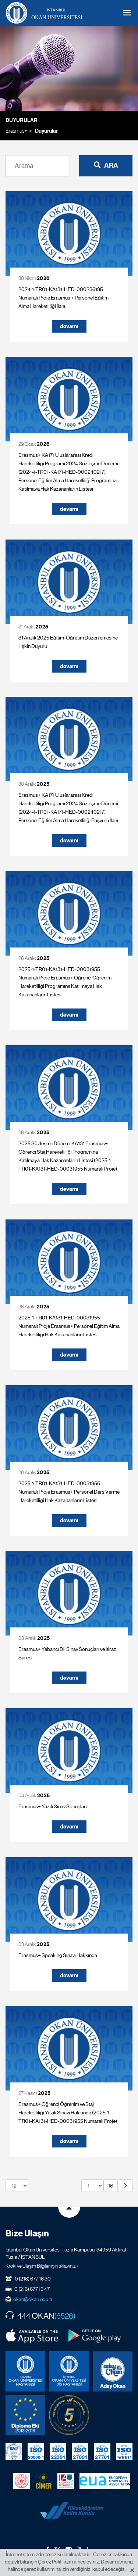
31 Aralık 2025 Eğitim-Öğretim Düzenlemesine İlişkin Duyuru (68, 642)
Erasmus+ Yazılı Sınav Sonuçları (52, 1806)
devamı (69, 326)
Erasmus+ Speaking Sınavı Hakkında (57, 1955)
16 (110, 2186)
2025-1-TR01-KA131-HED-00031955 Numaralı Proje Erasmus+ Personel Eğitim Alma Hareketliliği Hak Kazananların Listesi (69, 1326)
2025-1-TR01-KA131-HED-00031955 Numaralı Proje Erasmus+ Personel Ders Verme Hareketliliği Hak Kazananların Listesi (69, 1491)
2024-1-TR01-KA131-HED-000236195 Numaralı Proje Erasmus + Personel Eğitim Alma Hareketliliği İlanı (63, 297)
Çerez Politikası (54, 2562)
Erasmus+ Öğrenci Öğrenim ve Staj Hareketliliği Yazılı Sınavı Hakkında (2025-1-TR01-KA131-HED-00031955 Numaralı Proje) (67, 2112)
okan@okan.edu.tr (33, 2299)
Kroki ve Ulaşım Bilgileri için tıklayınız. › (42, 2266)
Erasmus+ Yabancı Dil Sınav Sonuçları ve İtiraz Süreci (67, 1653)
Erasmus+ (16, 131)
